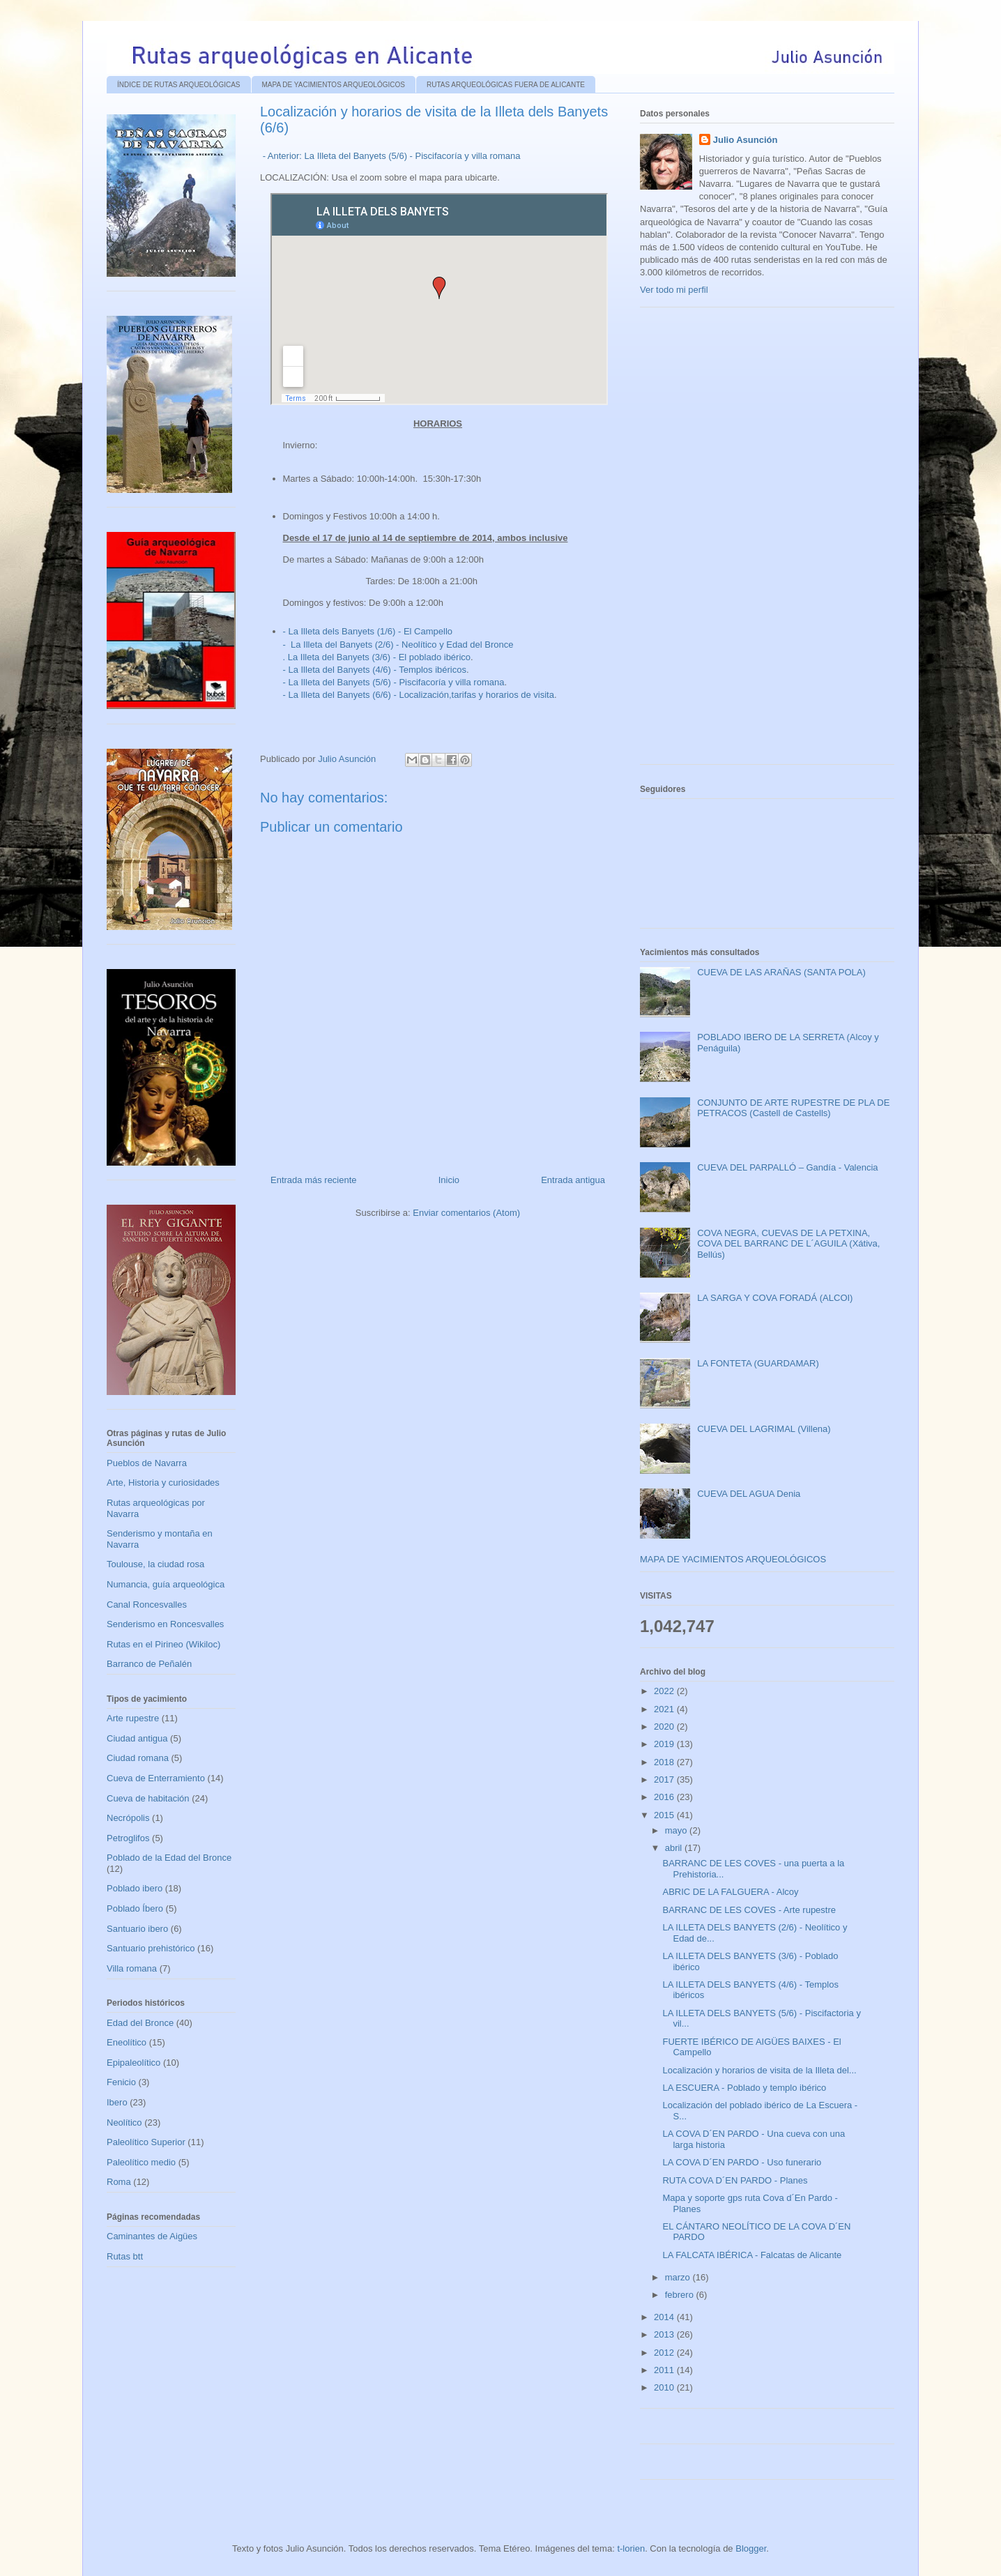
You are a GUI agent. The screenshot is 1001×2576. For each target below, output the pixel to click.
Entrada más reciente (313, 1180)
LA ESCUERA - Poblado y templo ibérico (744, 2087)
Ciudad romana (138, 1758)
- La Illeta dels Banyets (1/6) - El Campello (368, 631)
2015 (665, 1815)
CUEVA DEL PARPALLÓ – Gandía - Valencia (787, 1167)
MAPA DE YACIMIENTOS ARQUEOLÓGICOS (333, 85)
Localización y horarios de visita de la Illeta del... (759, 2070)
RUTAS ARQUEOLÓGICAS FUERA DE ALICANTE (506, 85)
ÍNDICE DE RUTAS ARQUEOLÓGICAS (178, 85)
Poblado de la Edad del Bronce (169, 1857)
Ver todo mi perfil (674, 289)
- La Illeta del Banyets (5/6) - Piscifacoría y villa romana (394, 682)
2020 (665, 1726)
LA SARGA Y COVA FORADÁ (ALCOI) (775, 1298)
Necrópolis (128, 1818)
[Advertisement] (744, 541)
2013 (665, 2334)
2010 (665, 2387)
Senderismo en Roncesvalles (165, 1624)
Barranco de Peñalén (149, 1664)
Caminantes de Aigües (152, 2236)
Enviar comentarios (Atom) (466, 1212)
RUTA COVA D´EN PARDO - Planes (734, 2180)
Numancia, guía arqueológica (165, 1584)
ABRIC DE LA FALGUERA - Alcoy (730, 1892)
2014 (665, 2317)
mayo (677, 1830)
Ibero (117, 2102)
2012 (665, 2352)
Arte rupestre (133, 1718)
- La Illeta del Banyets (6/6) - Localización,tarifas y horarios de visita (418, 694)
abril (675, 1848)
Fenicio (121, 2082)
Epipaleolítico (133, 2062)
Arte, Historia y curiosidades (163, 1482)
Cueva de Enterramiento (156, 1778)
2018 (665, 1762)
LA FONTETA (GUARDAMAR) (758, 1363)
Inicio (448, 1180)
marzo (679, 2277)
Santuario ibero (137, 1928)
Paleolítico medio (141, 2162)
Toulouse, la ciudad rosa (155, 1564)
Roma (119, 2182)
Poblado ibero (134, 1888)
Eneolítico (126, 2042)
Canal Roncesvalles (147, 1604)
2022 (665, 1691)
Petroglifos (128, 1838)
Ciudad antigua (137, 1738)
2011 (665, 2370)
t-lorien (631, 2548)
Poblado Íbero (135, 1908)
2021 (665, 1709)
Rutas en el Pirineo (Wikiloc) (163, 1644)
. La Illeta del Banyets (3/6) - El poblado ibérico (377, 657)
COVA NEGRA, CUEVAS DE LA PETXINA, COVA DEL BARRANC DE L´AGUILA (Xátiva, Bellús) (788, 1244)
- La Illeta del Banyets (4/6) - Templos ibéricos (375, 669)
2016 (665, 1797)
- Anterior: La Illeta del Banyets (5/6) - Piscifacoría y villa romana (392, 156)
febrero (680, 2294)
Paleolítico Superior (146, 2142)
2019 (665, 1744)
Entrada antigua (573, 1180)
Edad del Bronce (140, 2023)
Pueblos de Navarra (147, 1463)
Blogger (750, 2548)
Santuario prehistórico (150, 1948)
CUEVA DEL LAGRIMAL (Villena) (763, 1429)
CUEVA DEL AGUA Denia (748, 1493)
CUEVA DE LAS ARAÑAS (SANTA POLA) (781, 972)
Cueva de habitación (148, 1798)
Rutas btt (125, 2256)
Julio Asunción (745, 140)
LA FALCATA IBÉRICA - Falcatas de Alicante (751, 2255)
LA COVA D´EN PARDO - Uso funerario (741, 2162)
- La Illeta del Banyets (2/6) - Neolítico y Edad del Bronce (398, 644)
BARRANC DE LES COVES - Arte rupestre (749, 1910)
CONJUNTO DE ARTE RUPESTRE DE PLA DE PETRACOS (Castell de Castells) (793, 1108)
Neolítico (124, 2122)
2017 (665, 1779)
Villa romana (132, 1968)
